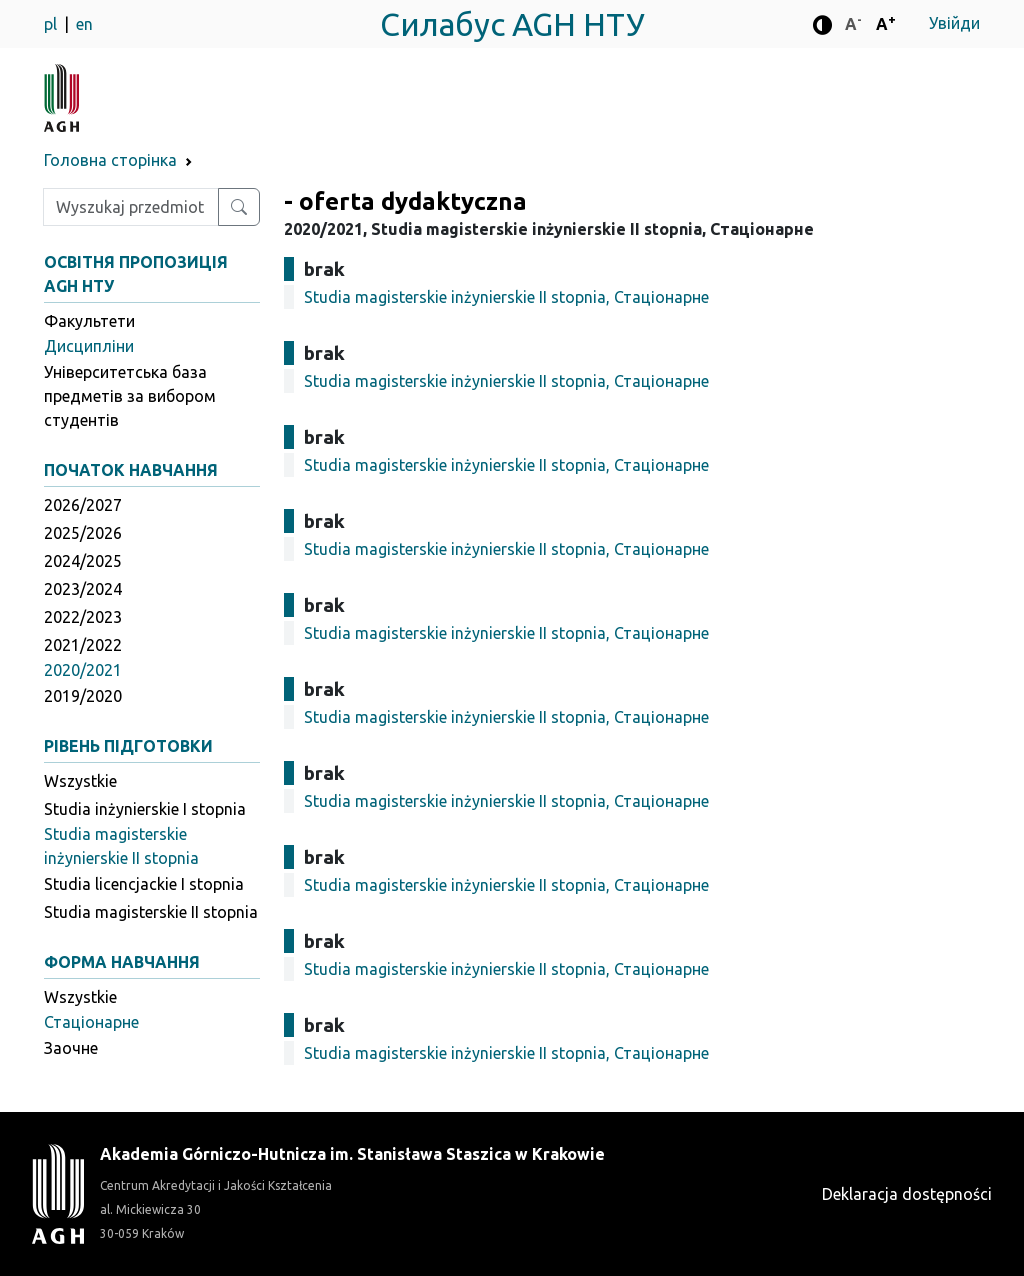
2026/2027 (83, 505)
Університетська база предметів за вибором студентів (130, 396)
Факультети (89, 321)
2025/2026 (83, 533)
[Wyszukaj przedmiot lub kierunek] (239, 207)
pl (52, 24)
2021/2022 (83, 645)
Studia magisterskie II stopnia (151, 912)
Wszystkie (80, 781)
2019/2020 (83, 696)
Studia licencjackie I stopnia (144, 884)
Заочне (71, 1048)
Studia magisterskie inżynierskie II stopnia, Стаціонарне (506, 297)
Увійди (954, 23)
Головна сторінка (110, 160)
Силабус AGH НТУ (512, 24)
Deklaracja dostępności (907, 1194)
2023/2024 (83, 589)
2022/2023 (83, 617)
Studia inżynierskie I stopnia (145, 809)
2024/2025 (83, 561)
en (84, 24)
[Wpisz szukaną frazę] (131, 207)
